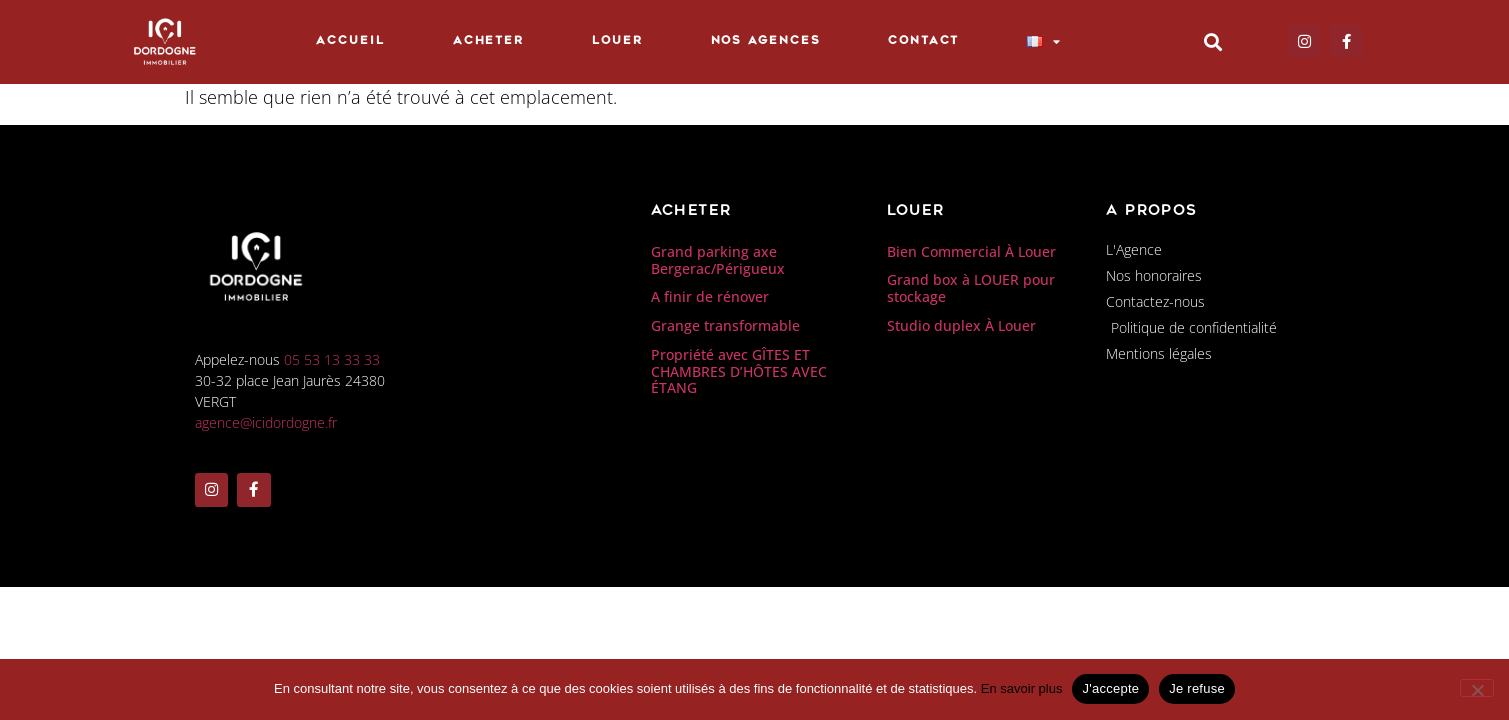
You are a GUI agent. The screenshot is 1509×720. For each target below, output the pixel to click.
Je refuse (1197, 688)
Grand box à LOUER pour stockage (971, 288)
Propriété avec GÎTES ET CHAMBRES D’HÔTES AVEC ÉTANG (739, 371)
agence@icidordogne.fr (266, 422)
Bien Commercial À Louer (971, 251)
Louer (617, 41)
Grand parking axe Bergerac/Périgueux (718, 260)
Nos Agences (766, 41)
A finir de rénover (710, 296)
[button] (1212, 41)
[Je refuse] (1477, 688)
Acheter (488, 41)
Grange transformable (725, 325)
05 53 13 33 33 (332, 359)
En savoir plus (1022, 688)
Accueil (350, 41)
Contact (923, 41)
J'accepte (1110, 688)
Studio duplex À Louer (961, 325)
